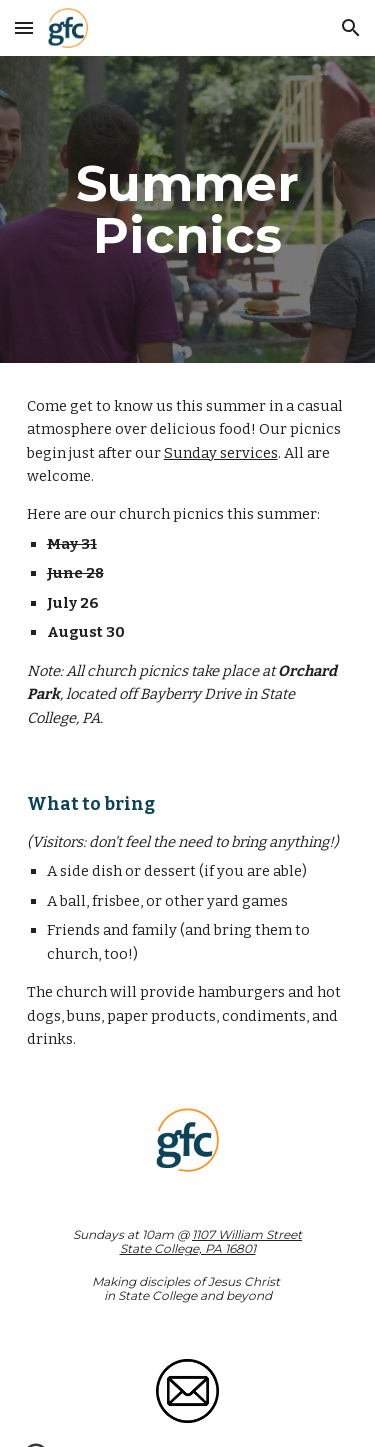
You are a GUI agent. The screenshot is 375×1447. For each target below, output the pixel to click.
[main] (188, 209)
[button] (24, 27)
